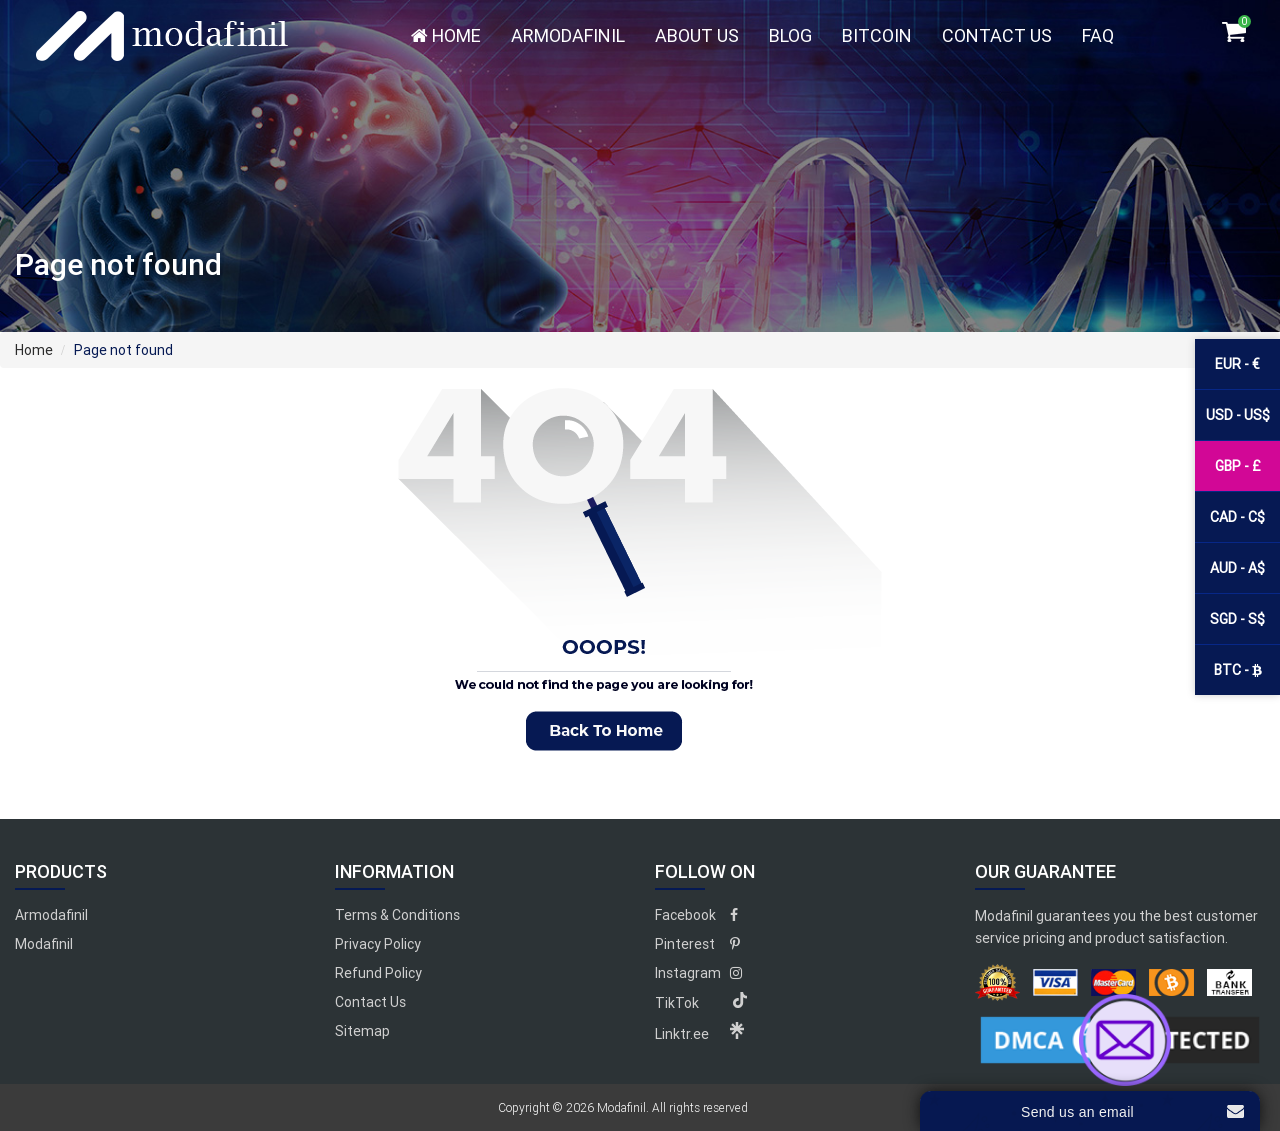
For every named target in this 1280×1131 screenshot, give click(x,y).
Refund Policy (378, 973)
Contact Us (997, 35)
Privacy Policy (378, 944)
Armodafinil (568, 35)
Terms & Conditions (397, 915)
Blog (790, 35)
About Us (697, 35)
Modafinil (44, 944)
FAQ (1098, 35)
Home (446, 35)
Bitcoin (877, 35)
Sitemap (362, 1031)
